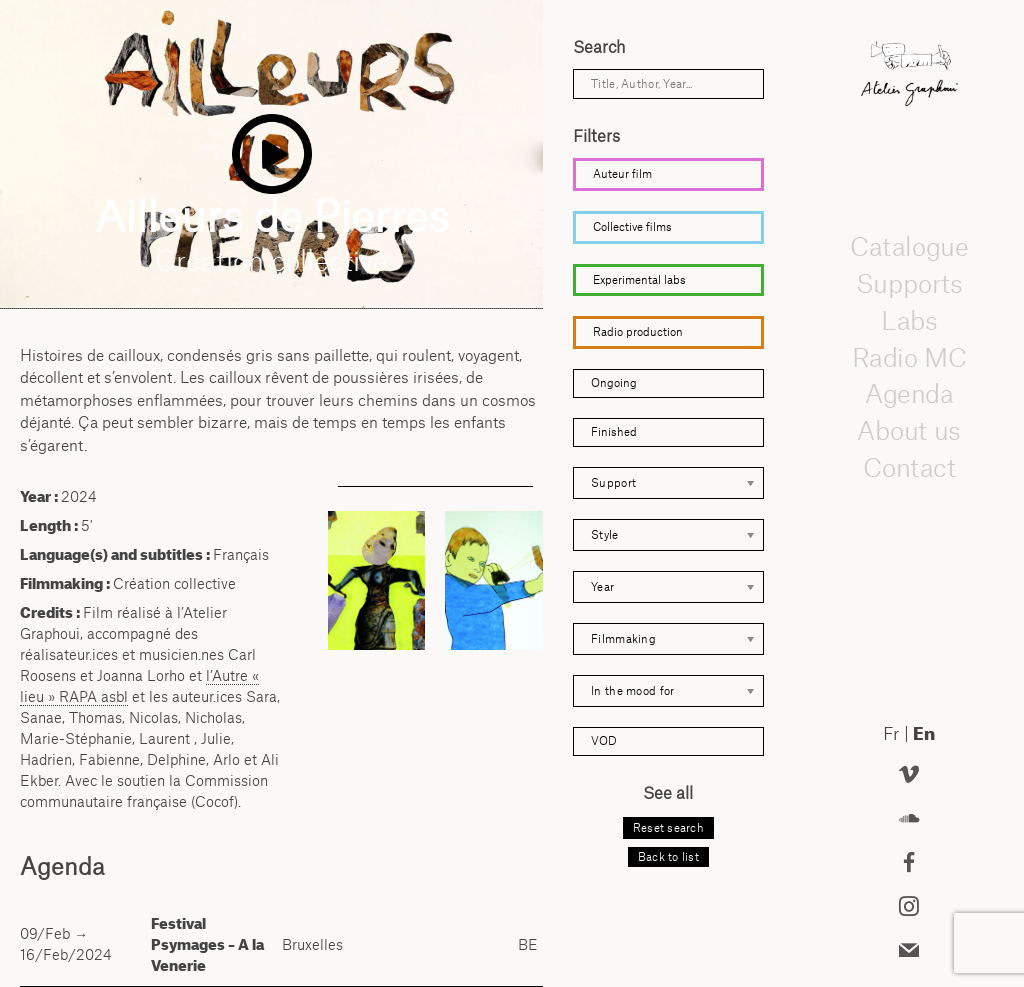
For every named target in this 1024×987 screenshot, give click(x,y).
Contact (908, 467)
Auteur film (622, 174)
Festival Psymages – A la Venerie (207, 944)
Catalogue (909, 247)
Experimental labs (639, 280)
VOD (604, 741)
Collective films (632, 227)
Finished (614, 432)
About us (909, 430)
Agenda (909, 394)
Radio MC (908, 357)
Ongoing (614, 383)
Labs (909, 320)
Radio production (638, 332)
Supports (909, 283)
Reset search (668, 828)
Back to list (668, 857)
